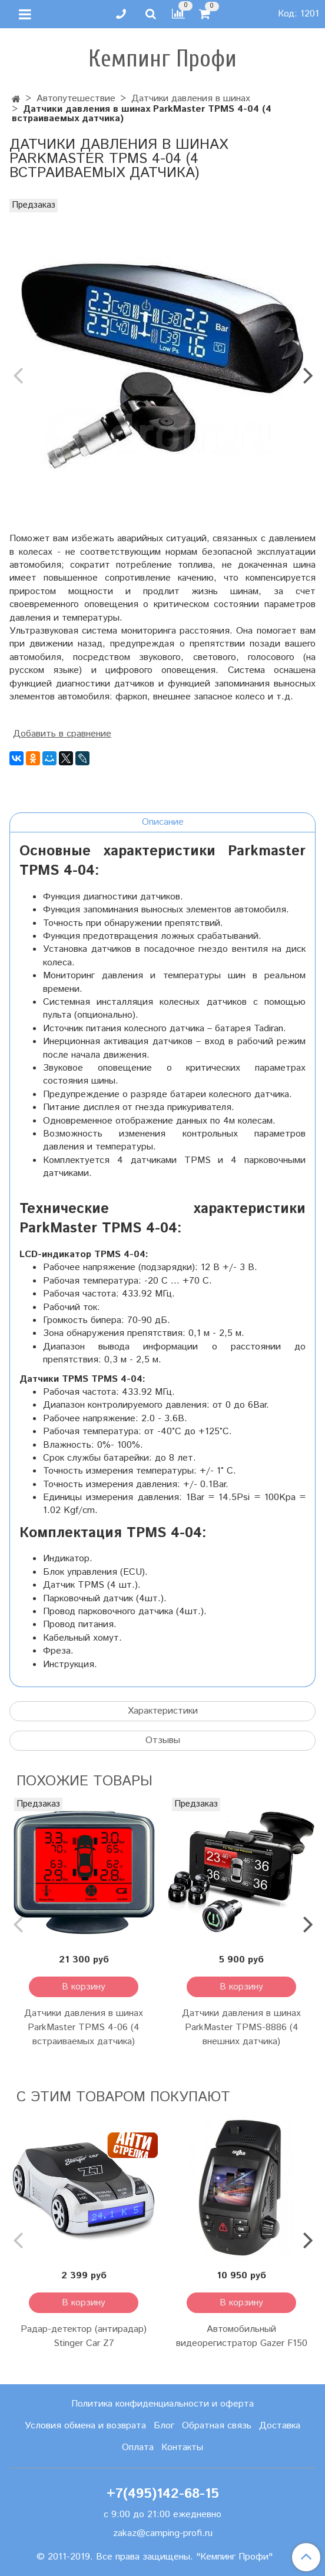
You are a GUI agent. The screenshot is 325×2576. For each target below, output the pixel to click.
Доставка (279, 2425)
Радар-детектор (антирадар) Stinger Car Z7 (84, 2336)
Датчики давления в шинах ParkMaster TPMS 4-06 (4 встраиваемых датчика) (83, 2027)
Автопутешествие (76, 98)
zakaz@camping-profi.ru (163, 2533)
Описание (163, 822)
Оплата (138, 2447)
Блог (164, 2425)
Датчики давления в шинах (190, 98)
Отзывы (162, 1740)
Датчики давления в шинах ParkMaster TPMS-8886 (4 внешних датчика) (241, 2027)
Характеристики (163, 1711)
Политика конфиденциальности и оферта (162, 2404)
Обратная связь (216, 2425)
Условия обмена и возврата (85, 2425)
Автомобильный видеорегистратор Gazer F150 (241, 2336)
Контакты (182, 2447)
